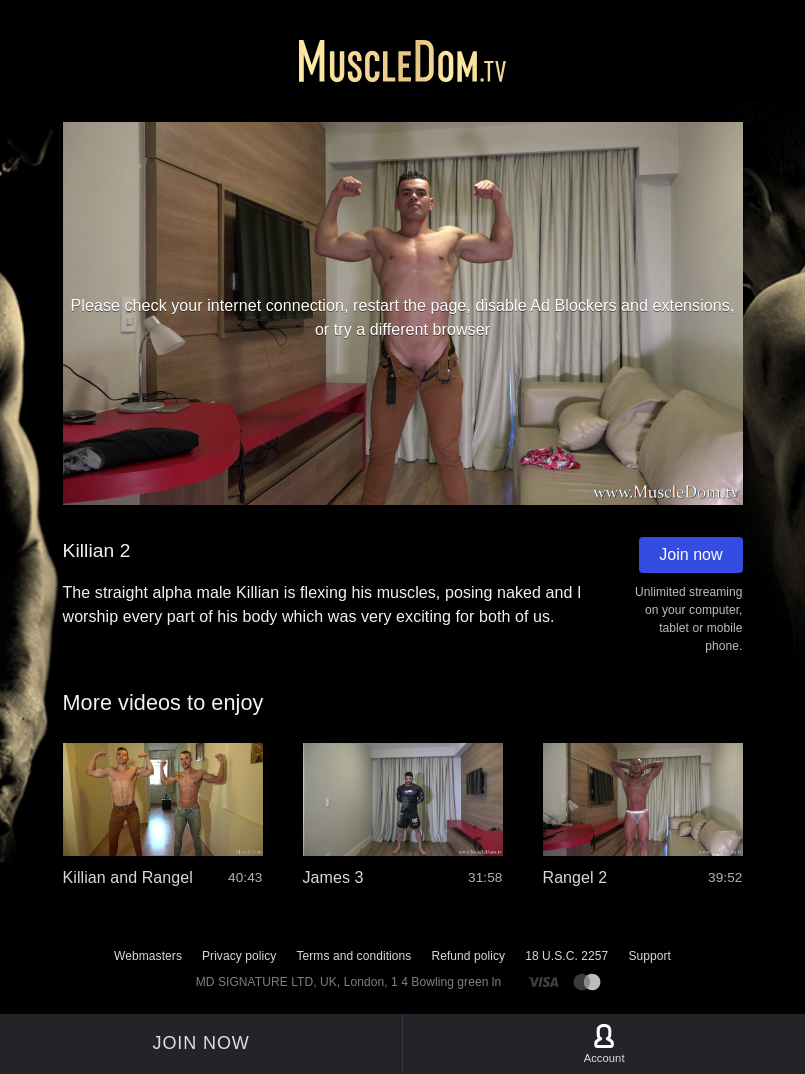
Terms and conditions (353, 956)
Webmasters (148, 956)
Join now (690, 554)
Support (649, 956)
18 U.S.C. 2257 (566, 956)
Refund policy (468, 956)
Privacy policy (239, 956)
